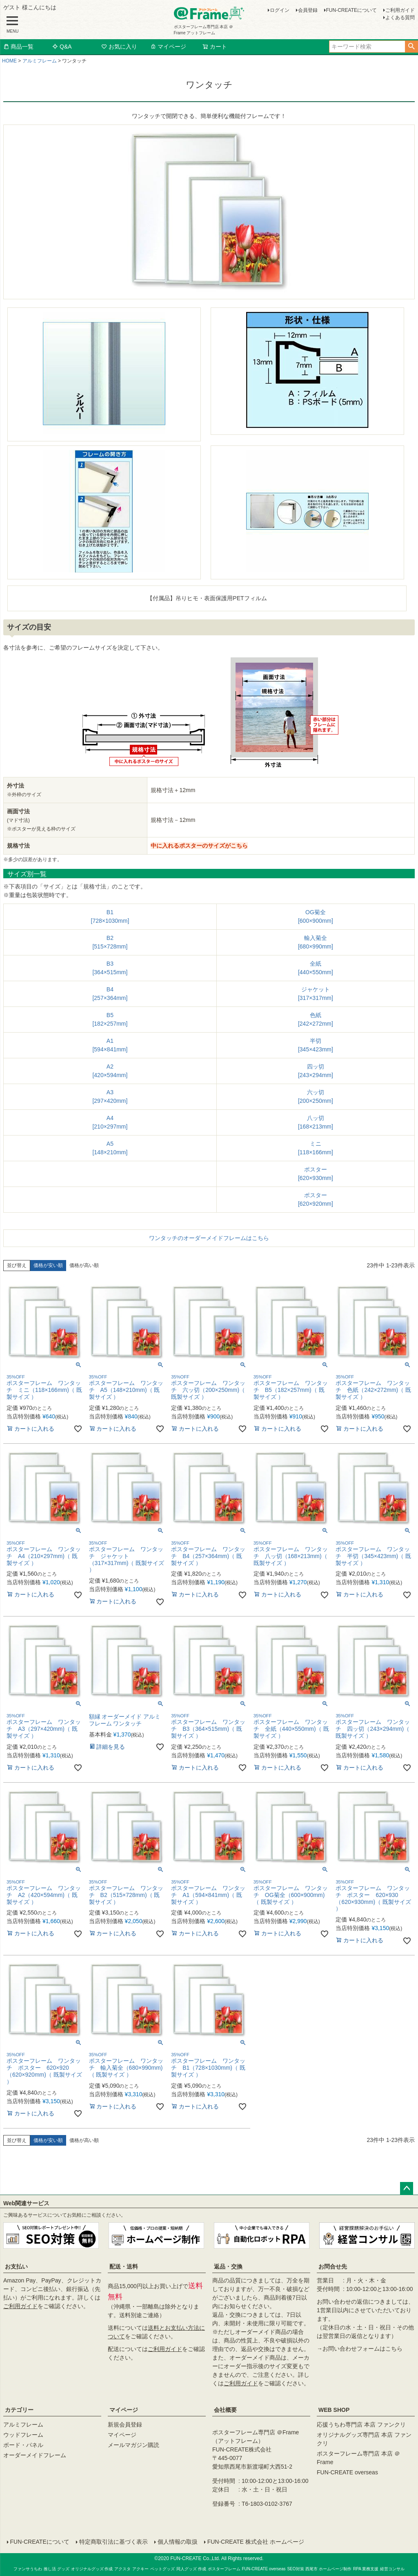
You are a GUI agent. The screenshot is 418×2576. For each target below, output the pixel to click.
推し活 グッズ (56, 2568)
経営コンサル (392, 2568)
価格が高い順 (84, 1265)
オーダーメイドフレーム (34, 2455)
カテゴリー (19, 2410)
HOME (9, 61)
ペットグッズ (162, 2568)
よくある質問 (400, 17)
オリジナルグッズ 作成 (92, 2568)
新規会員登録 (125, 2424)
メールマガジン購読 (133, 2445)
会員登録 (308, 10)
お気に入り (119, 46)
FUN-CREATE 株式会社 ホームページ (255, 2541)
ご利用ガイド (400, 10)
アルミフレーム (39, 61)
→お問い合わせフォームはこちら (359, 2348)
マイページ (168, 46)
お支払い (16, 2266)
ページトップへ (406, 2188)
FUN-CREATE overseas (347, 2472)
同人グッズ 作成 (191, 2568)
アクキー (140, 2568)
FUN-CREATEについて (351, 10)
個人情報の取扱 (177, 2541)
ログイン (279, 10)
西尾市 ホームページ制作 (328, 2568)
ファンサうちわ (27, 2568)
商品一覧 (18, 46)
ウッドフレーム (23, 2434)
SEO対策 (295, 2568)
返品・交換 (228, 2266)
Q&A (62, 46)
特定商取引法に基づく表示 (113, 2541)
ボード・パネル (23, 2445)
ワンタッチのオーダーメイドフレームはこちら (209, 1238)
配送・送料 (123, 2266)
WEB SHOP (333, 2410)
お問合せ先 (332, 2266)
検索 (411, 46)
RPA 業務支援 (365, 2568)
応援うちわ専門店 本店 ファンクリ (361, 2424)
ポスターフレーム (224, 2568)
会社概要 (225, 2410)
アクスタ (122, 2568)
